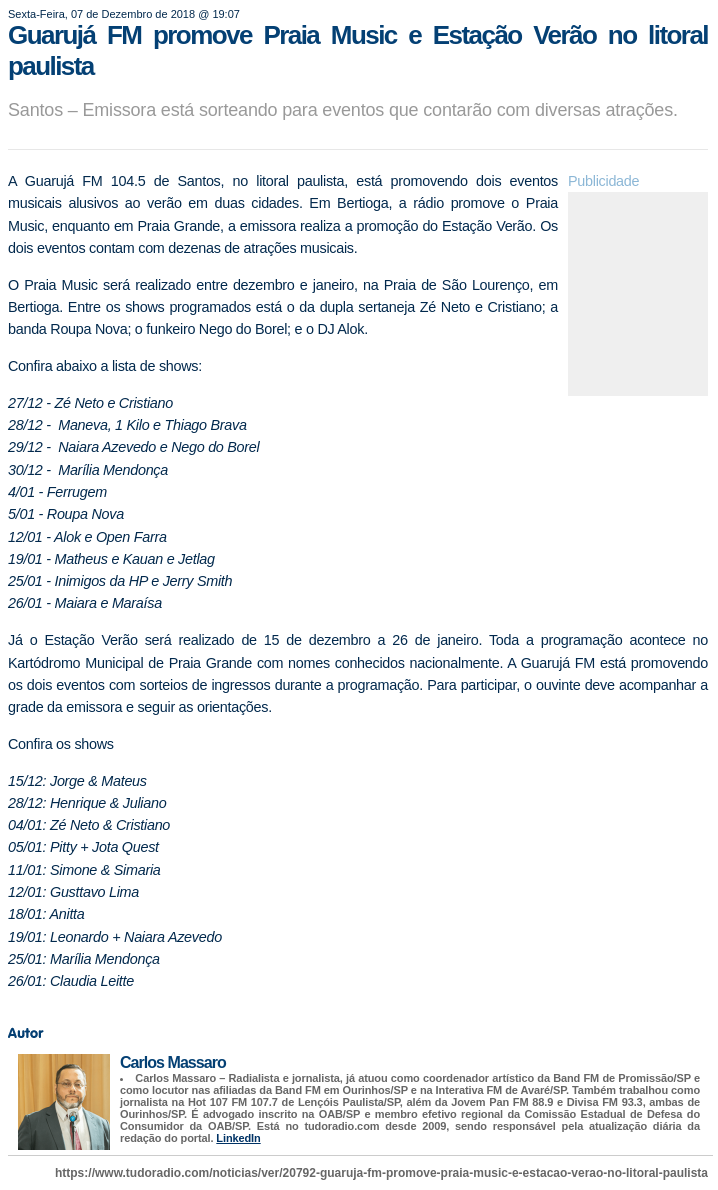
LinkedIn (238, 1138)
